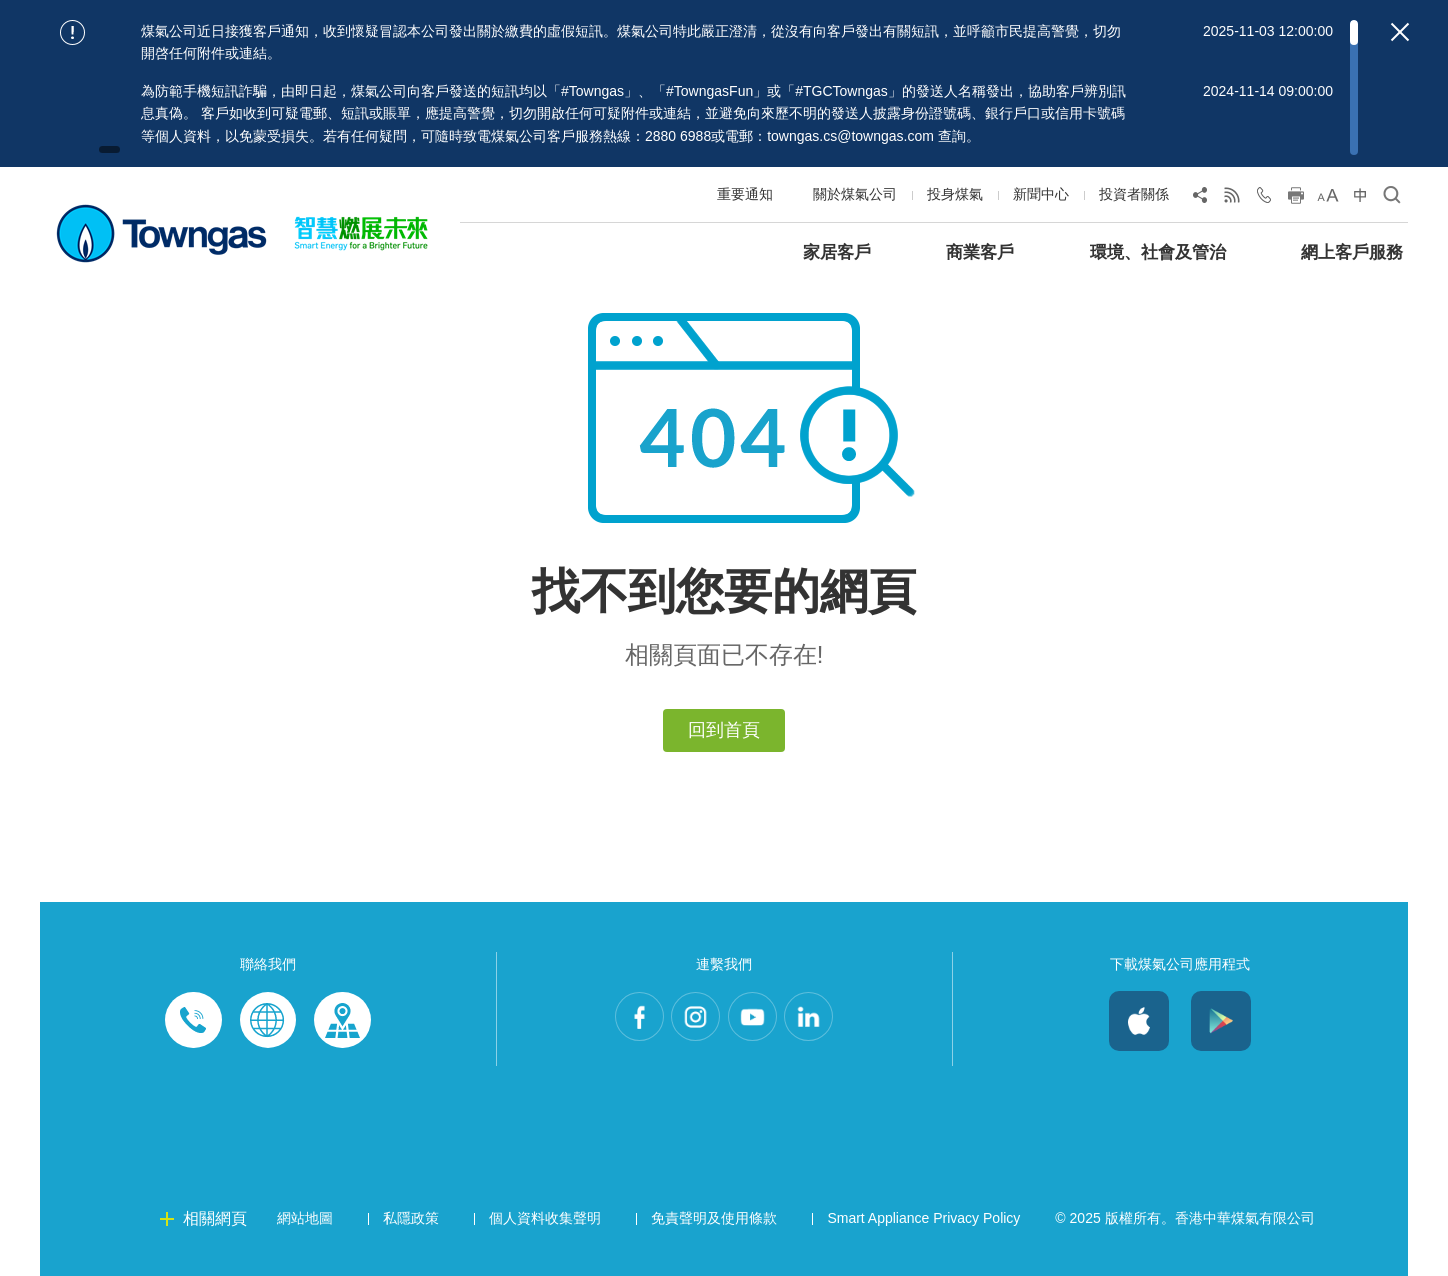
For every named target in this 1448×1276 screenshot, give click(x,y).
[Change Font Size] (1328, 199)
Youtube (758, 1021)
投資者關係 (1134, 194)
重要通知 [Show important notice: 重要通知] (745, 194)
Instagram (690, 1021)
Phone (194, 1021)
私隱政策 (411, 1218)
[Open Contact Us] (1264, 199)
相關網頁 (215, 1218)
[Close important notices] (1400, 32)
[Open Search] (1392, 199)
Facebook (622, 1021)
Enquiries (268, 1021)
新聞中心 (1041, 194)
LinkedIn (826, 1021)
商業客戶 (980, 252)
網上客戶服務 (1352, 252)
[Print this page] (1296, 199)
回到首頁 (724, 730)
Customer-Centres (342, 1021)
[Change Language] (1360, 199)
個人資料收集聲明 (545, 1218)
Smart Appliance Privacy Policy (923, 1218)
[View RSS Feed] (1232, 199)
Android (1221, 1021)
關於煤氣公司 (855, 194)
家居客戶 (837, 252)
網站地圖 (305, 1218)
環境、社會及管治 (1158, 252)
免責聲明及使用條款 (714, 1218)
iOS (1139, 1021)
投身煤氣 (955, 194)
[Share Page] (1200, 199)
